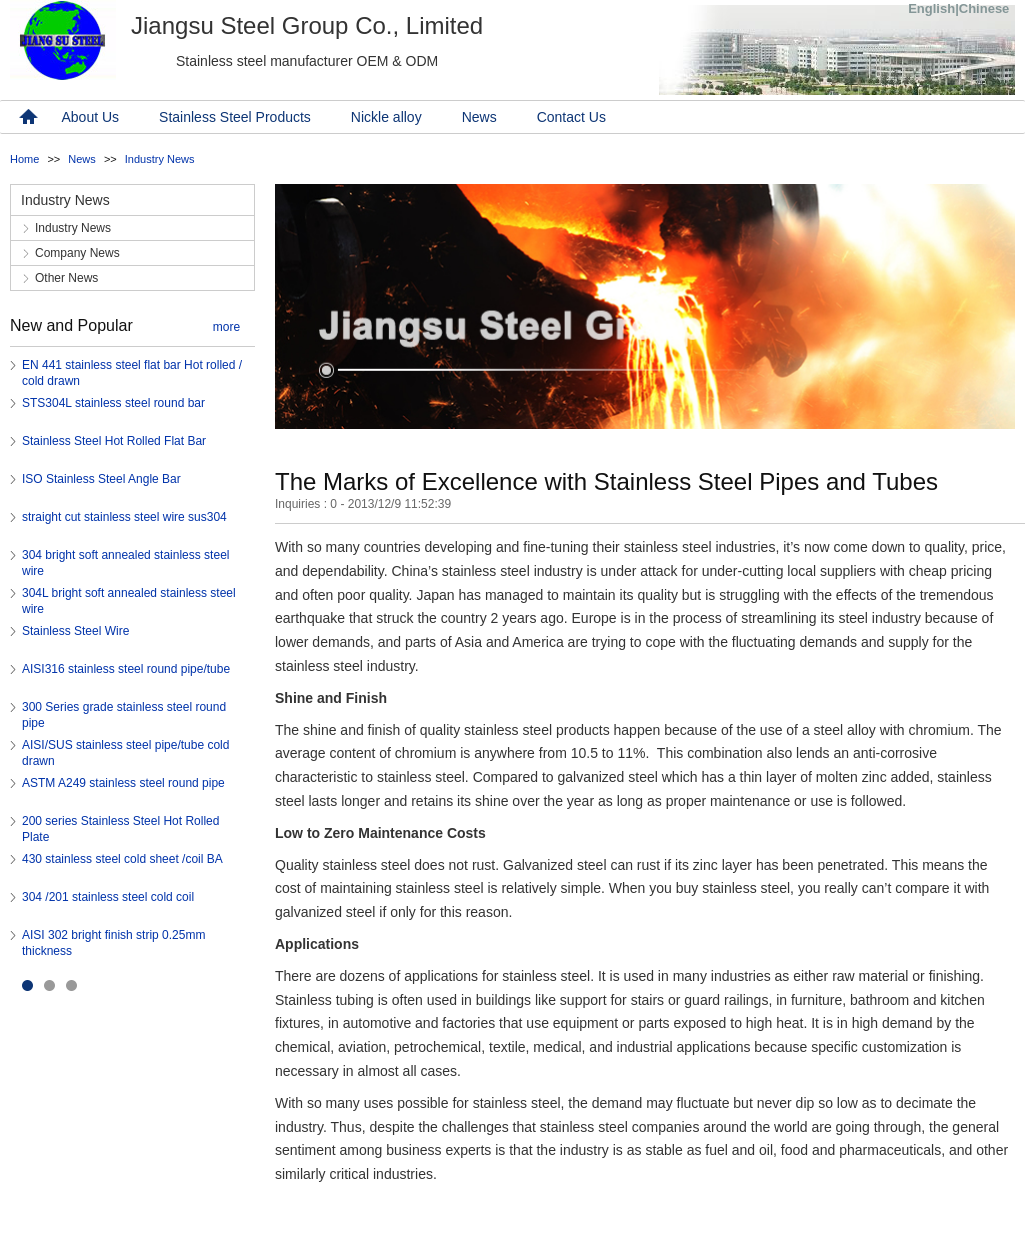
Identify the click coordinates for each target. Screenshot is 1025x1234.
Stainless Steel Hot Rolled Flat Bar (114, 441)
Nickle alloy (386, 117)
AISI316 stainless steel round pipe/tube (126, 669)
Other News (66, 278)
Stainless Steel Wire (75, 631)
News (479, 117)
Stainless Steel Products (235, 117)
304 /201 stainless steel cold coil (108, 897)
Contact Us (571, 117)
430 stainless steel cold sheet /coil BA (122, 859)
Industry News (160, 159)
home (26, 117)
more (226, 327)
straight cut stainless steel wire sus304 (124, 517)
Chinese (984, 8)
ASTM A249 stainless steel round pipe (123, 783)
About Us (91, 117)
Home (24, 159)
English (931, 8)
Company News (77, 253)
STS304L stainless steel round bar (113, 403)
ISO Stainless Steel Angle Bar (101, 479)
